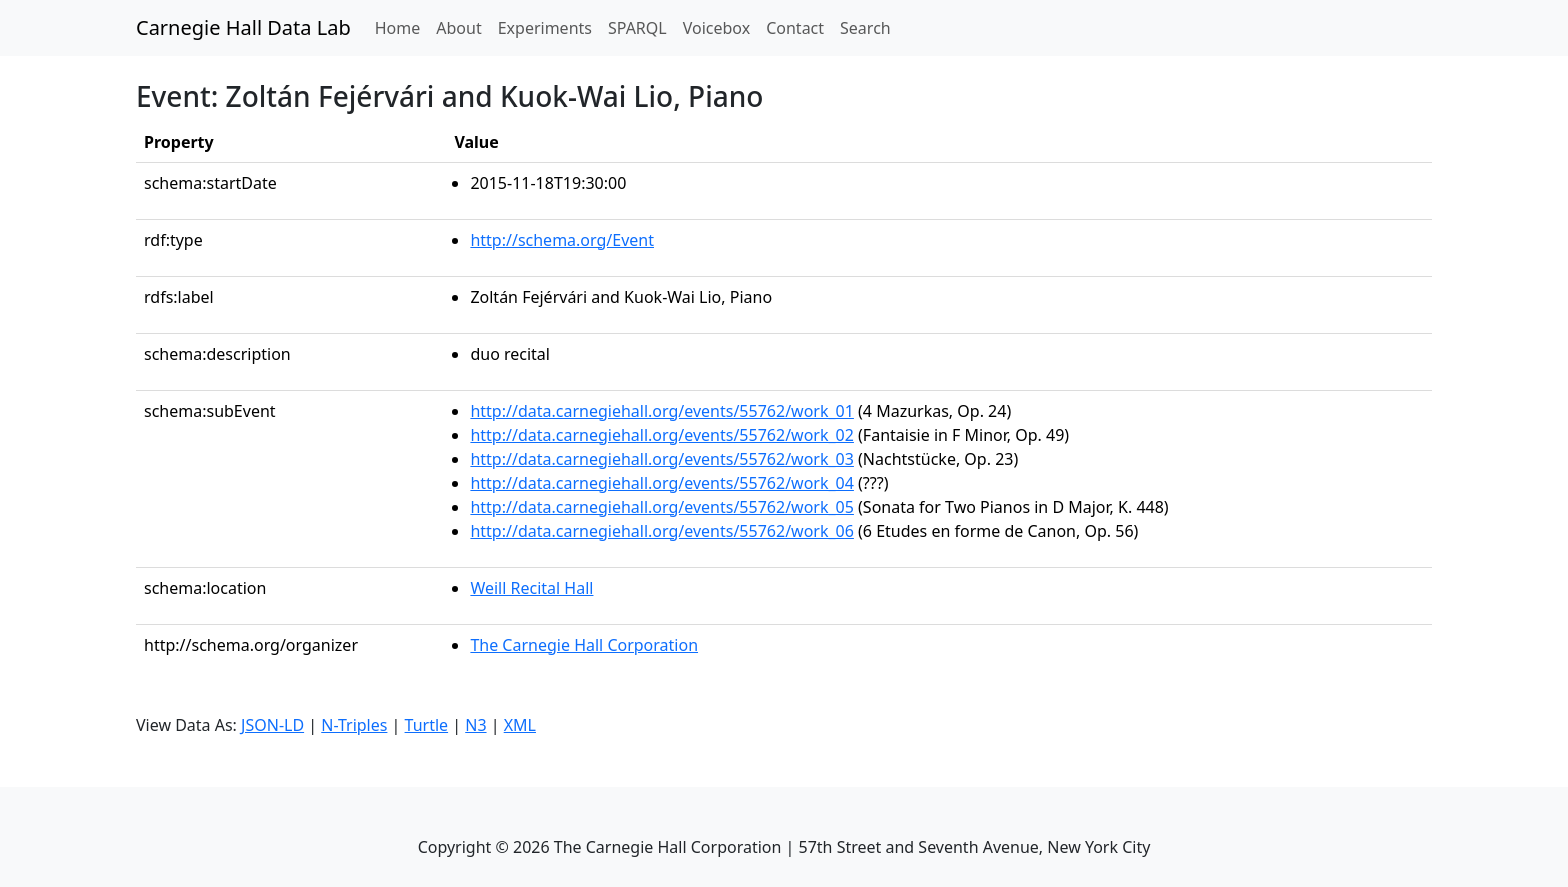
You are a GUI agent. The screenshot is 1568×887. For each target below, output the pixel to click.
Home (402, 27)
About (458, 28)
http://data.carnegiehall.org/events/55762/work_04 (662, 483)
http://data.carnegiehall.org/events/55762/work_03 (662, 459)
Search (865, 28)
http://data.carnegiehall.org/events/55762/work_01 (662, 411)
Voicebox (716, 28)
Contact (795, 28)
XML (520, 725)
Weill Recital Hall (531, 588)
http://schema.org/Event (562, 240)
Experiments (545, 28)
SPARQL (637, 28)
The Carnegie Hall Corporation (584, 645)
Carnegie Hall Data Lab (243, 27)
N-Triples (354, 725)
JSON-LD (272, 725)
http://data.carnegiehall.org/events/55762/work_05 (662, 507)
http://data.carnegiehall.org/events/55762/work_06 (662, 531)
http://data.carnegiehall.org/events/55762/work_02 (662, 435)
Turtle (427, 725)
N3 (475, 725)
